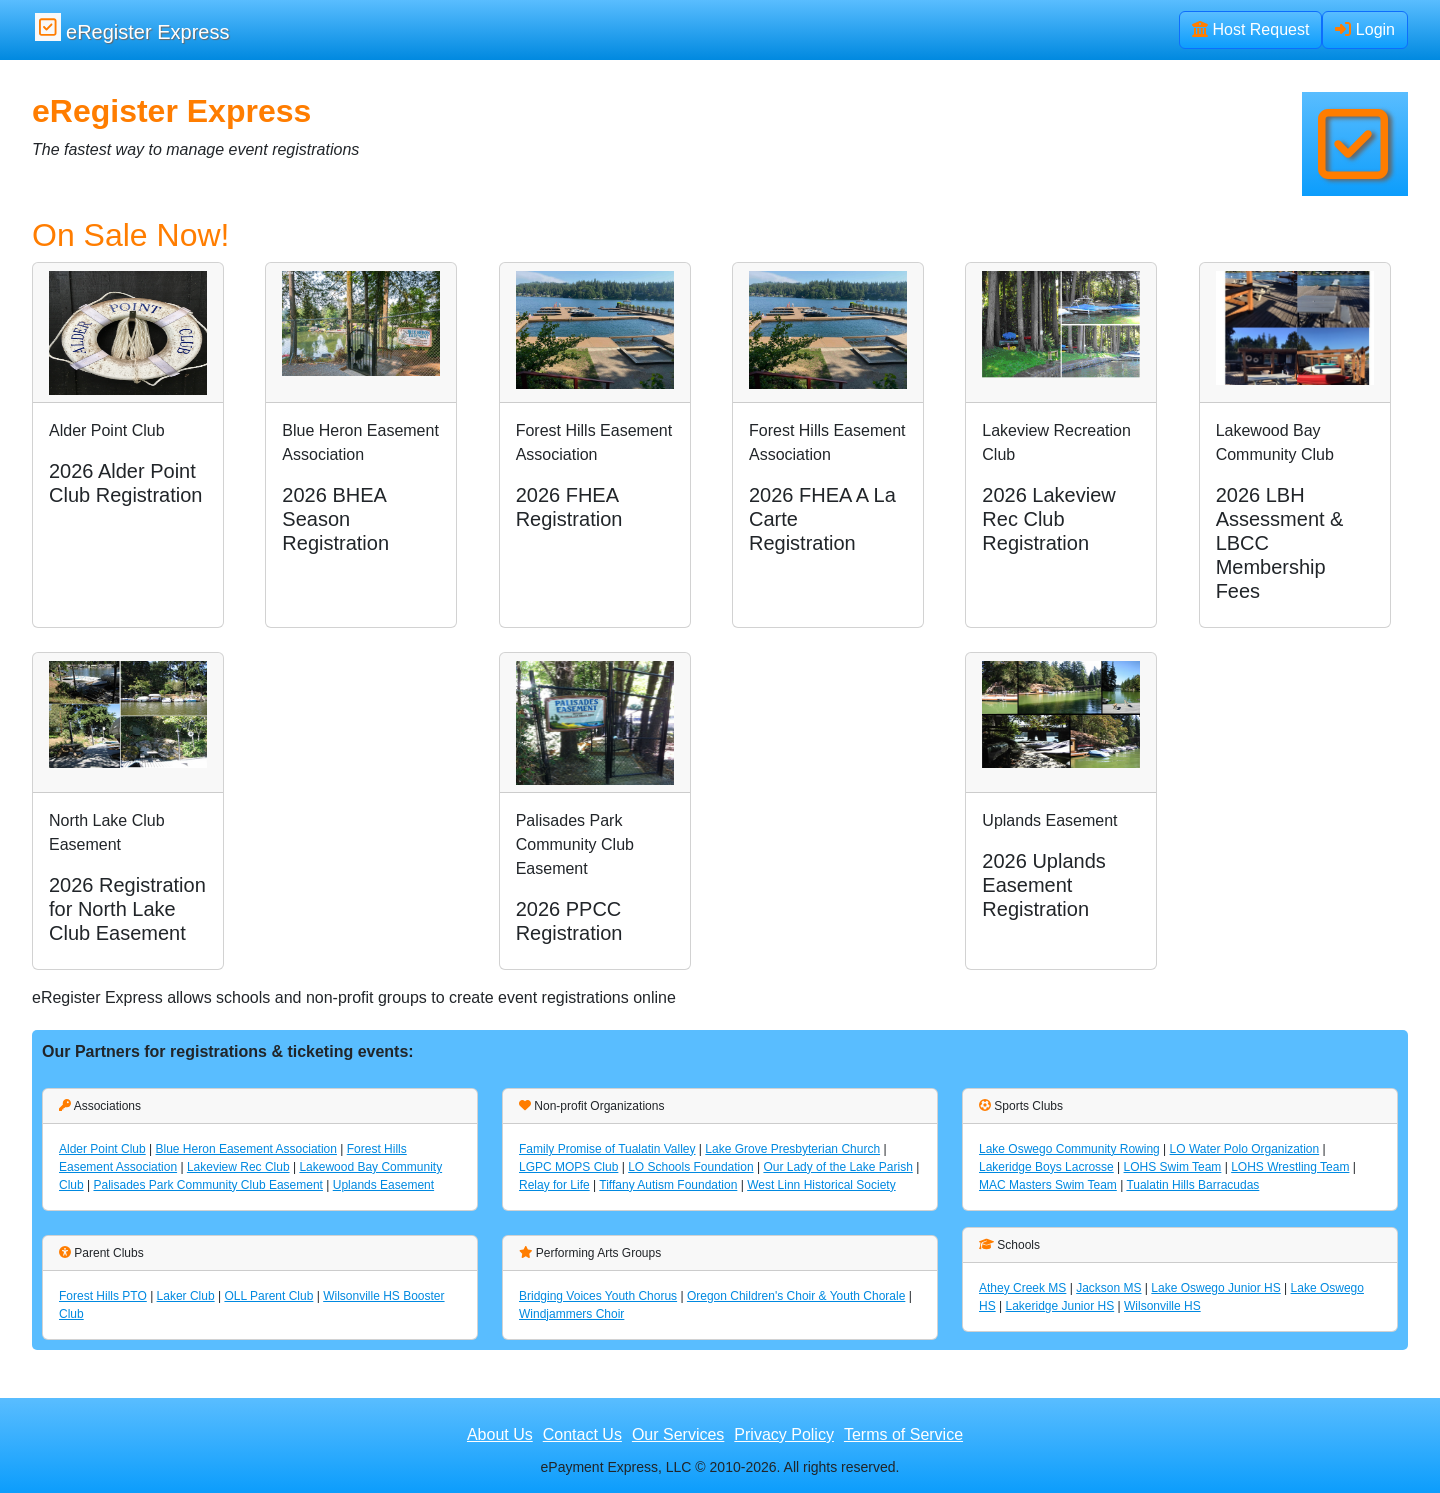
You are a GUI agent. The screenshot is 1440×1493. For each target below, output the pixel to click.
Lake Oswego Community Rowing (1069, 1149)
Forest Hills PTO (103, 1296)
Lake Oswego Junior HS (1215, 1288)
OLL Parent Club (268, 1296)
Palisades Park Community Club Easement (207, 1185)
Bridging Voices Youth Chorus (598, 1296)
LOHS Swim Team (1173, 1167)
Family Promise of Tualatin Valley (607, 1149)
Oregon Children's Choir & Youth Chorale (796, 1296)
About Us (500, 1434)
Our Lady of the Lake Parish (837, 1167)
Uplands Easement (383, 1185)
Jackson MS (1108, 1288)
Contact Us (582, 1434)
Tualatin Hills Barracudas (1192, 1185)
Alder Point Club (102, 1149)
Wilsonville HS (1162, 1306)
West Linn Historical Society (821, 1185)
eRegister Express (132, 28)
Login (1365, 29)
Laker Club (186, 1296)
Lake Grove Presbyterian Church (792, 1149)
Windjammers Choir (571, 1314)
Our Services (678, 1434)
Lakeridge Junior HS (1059, 1306)
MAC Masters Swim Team (1048, 1185)
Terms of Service (903, 1434)
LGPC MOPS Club (568, 1167)
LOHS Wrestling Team (1290, 1167)
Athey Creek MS (1022, 1288)
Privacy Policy (784, 1434)
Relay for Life (554, 1185)
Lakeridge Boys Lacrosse (1046, 1167)
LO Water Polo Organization (1245, 1149)
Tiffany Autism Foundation (668, 1185)
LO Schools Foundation (690, 1167)
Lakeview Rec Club (238, 1167)
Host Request (1250, 29)
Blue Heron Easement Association (246, 1149)
